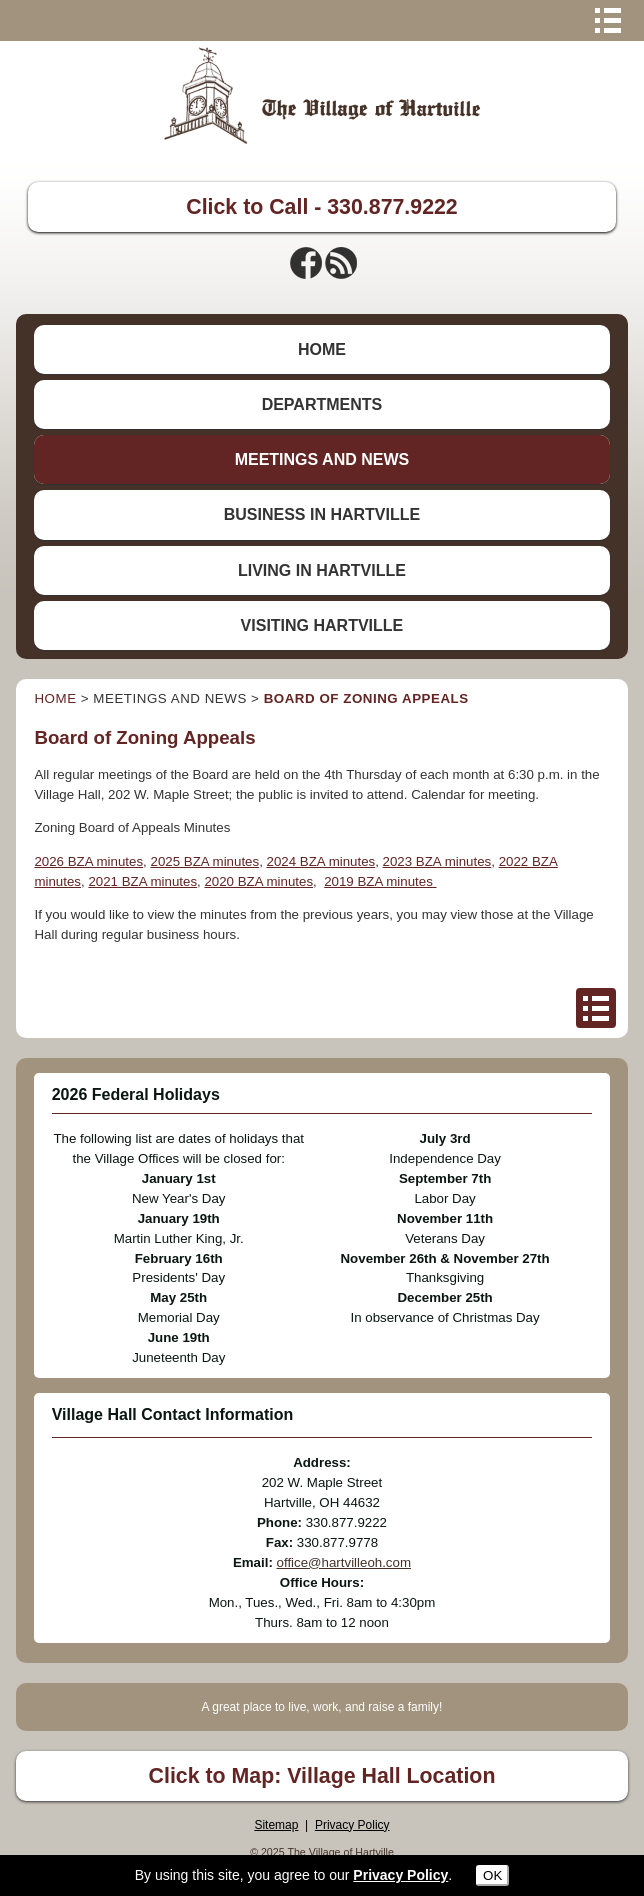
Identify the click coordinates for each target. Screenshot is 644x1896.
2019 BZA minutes (380, 881)
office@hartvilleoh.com (344, 1562)
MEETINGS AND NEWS (322, 459)
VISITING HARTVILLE (322, 625)
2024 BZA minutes (321, 861)
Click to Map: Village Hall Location (322, 1776)
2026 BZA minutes (88, 861)
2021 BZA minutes (142, 881)
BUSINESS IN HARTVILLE (322, 514)
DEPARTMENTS (322, 404)
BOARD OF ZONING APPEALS (366, 698)
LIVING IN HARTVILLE (322, 570)
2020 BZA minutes (258, 881)
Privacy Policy (352, 1825)
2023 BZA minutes (437, 861)
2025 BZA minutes (204, 861)
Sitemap (276, 1825)
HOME (322, 349)
